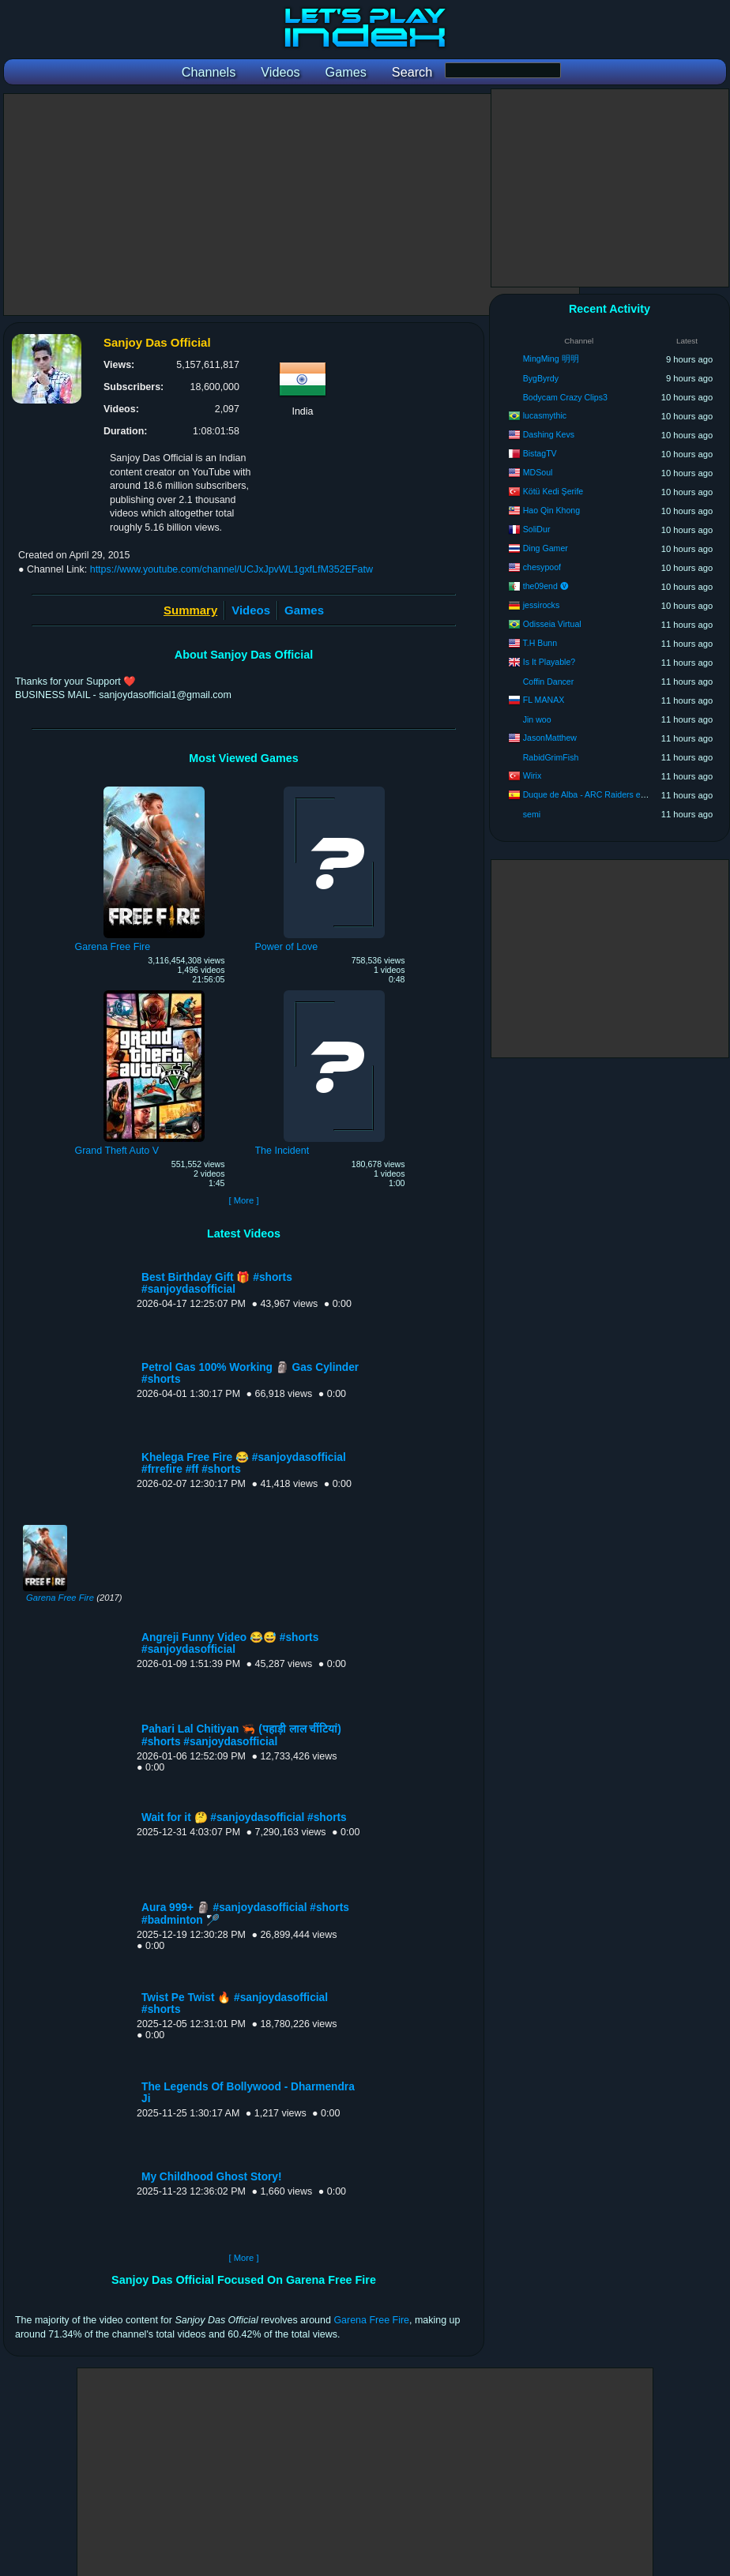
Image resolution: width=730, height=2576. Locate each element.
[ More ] (243, 1200)
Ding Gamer (545, 548)
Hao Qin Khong (551, 510)
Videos (250, 610)
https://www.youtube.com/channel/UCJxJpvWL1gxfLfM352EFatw (231, 569)
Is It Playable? (549, 662)
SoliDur (537, 529)
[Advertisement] (291, 204)
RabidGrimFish (551, 757)
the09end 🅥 (546, 586)
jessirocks (541, 605)
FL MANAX (544, 699)
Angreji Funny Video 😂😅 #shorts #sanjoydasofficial (229, 1643)
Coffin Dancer (548, 681)
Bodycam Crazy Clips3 (565, 397)
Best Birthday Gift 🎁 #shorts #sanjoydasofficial (216, 1283)
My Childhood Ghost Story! (211, 2177)
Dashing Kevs (548, 434)
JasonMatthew (550, 737)
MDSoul (538, 472)
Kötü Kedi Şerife (553, 491)
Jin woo (537, 719)
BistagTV (540, 453)
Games (304, 610)
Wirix (532, 775)
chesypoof (542, 567)
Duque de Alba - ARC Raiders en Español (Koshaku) (620, 794)
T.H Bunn (540, 643)
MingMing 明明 (551, 358)
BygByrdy (541, 378)
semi (531, 814)
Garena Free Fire (60, 1597)
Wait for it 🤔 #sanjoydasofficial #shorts (244, 1817)
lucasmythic (544, 415)
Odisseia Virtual (552, 624)
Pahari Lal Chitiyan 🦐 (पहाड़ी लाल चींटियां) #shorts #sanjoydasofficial (241, 1735)
